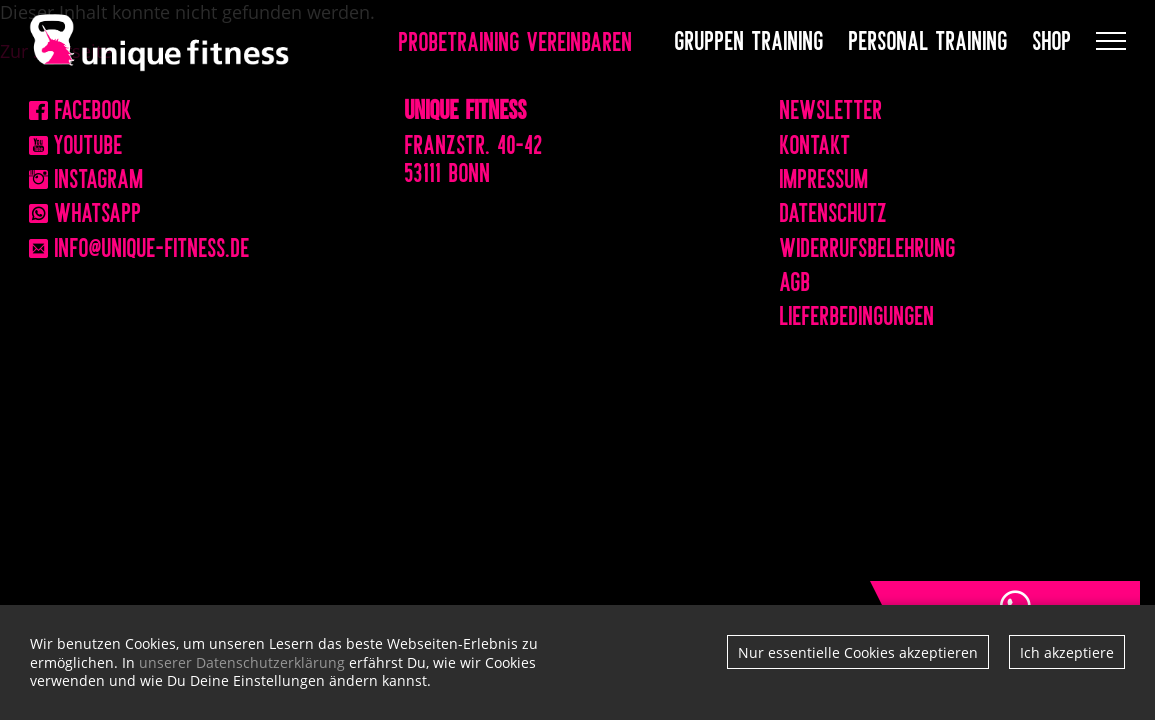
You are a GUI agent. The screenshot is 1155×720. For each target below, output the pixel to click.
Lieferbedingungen (857, 313)
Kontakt (815, 142)
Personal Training (928, 38)
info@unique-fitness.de (139, 245)
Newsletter (831, 107)
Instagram (86, 176)
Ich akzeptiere (1067, 652)
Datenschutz (834, 210)
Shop (1052, 38)
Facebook (80, 107)
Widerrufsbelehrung (868, 245)
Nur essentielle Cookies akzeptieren (858, 652)
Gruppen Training (749, 38)
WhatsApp (85, 210)
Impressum (824, 176)
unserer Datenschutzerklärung (242, 662)
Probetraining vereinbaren (516, 40)
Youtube (76, 142)
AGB (795, 279)
